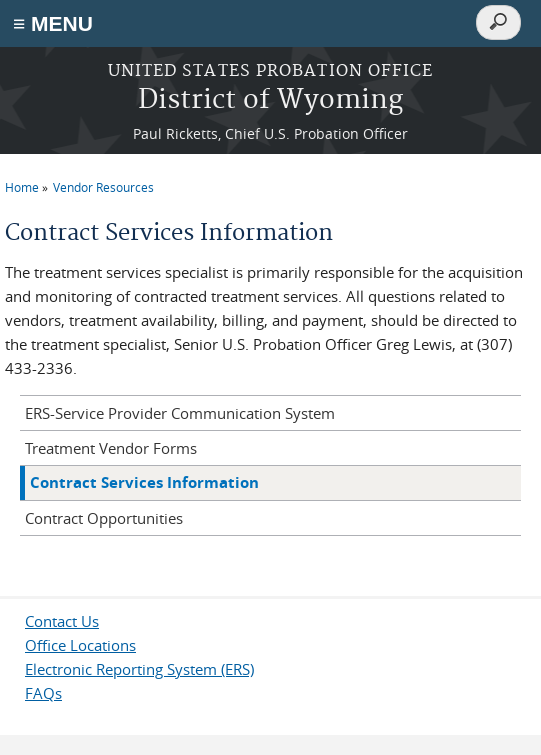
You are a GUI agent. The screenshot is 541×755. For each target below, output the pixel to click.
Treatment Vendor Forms (111, 448)
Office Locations (80, 645)
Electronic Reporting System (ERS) (139, 669)
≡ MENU (53, 23)
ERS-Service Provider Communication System (180, 413)
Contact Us (62, 621)
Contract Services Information (144, 482)
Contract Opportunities (104, 518)
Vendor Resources (103, 187)
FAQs (43, 693)
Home (22, 187)
